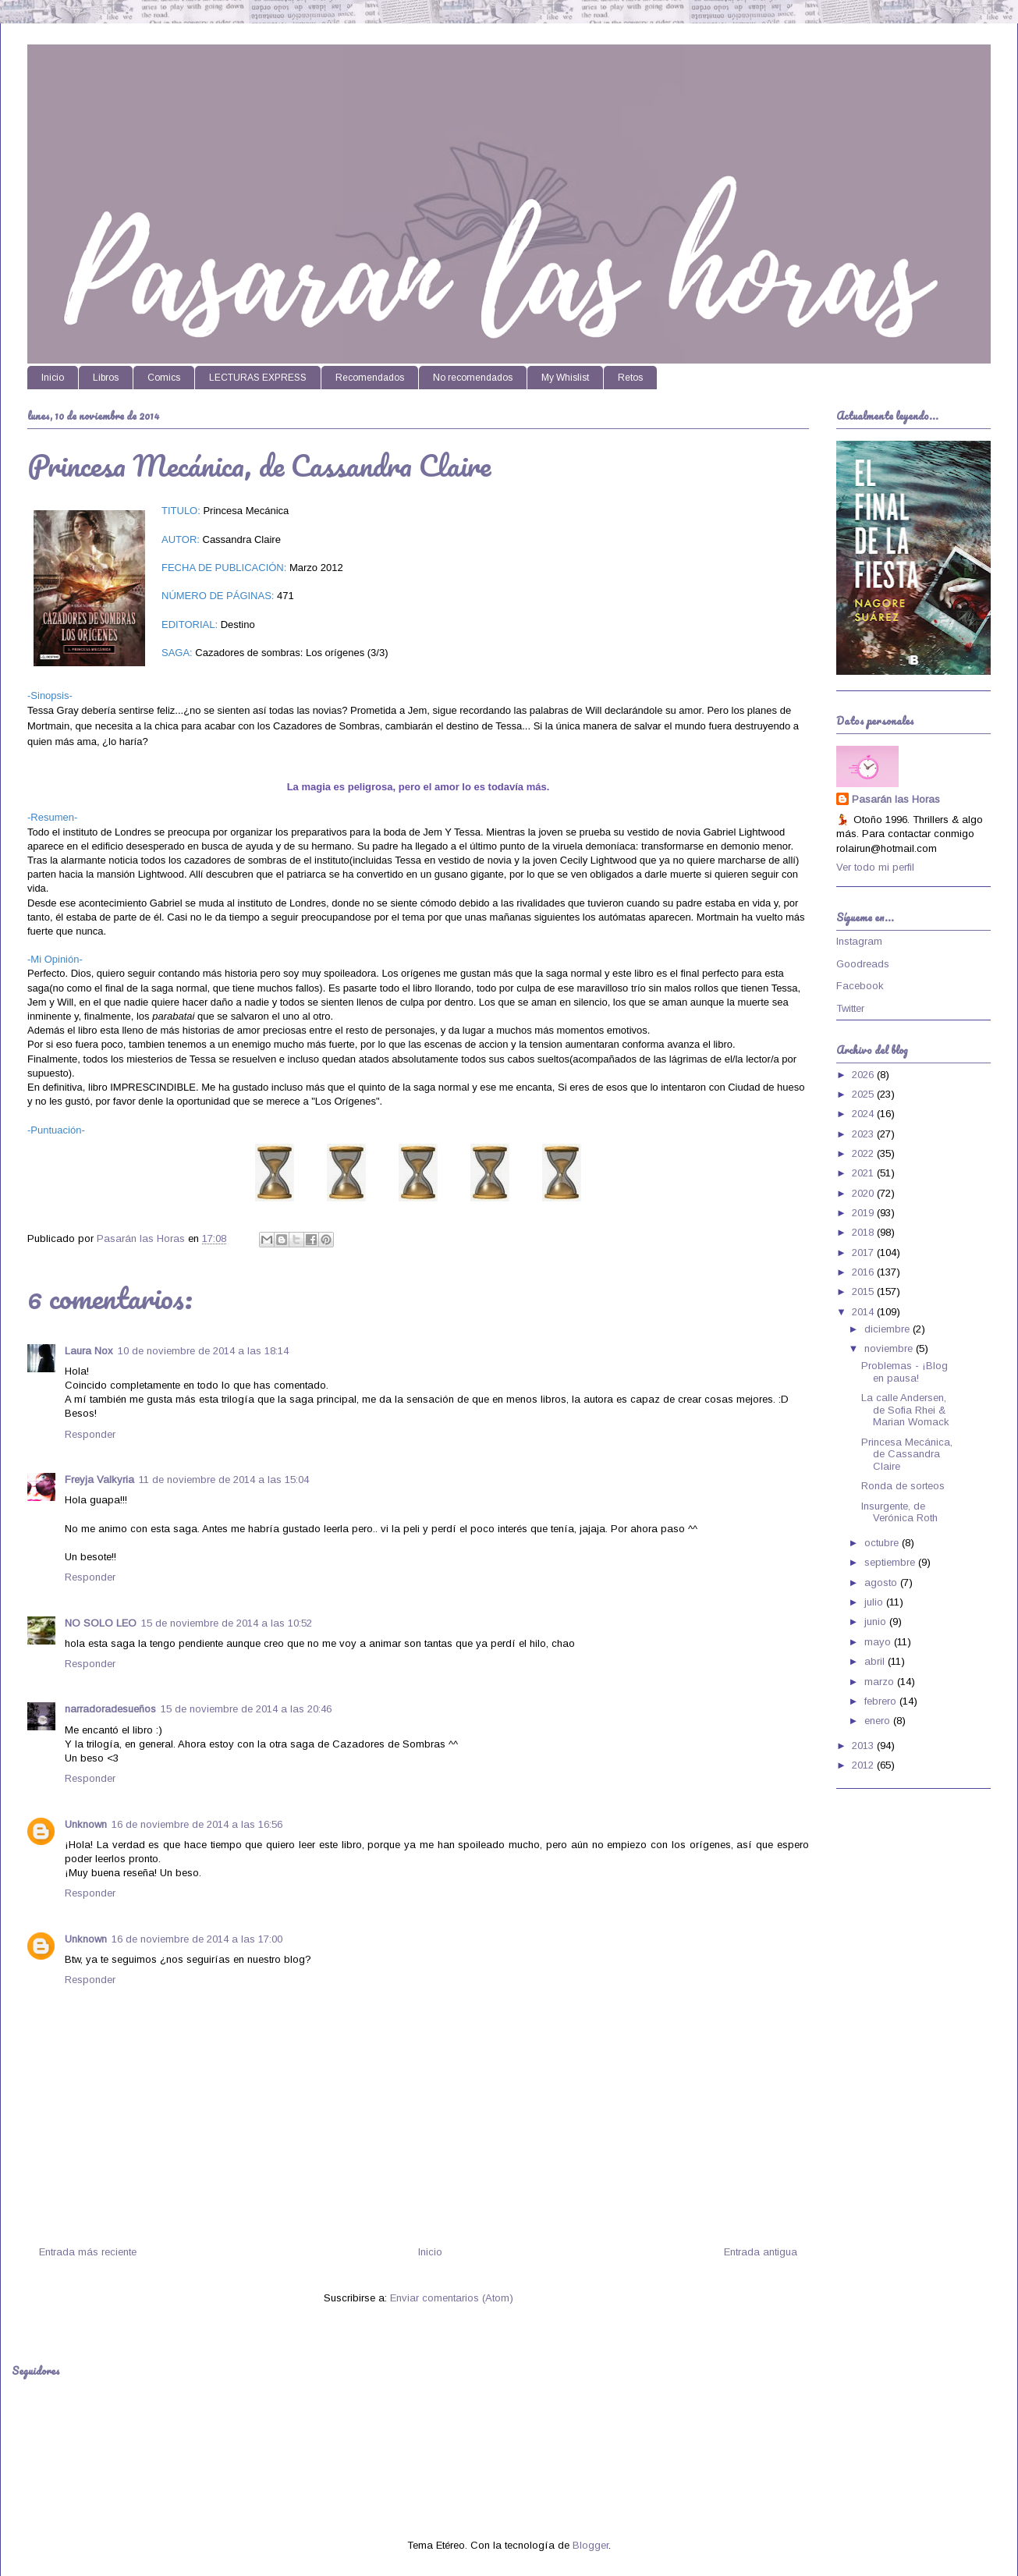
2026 (864, 1074)
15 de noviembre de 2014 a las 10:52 (226, 1623)
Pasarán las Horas (896, 799)
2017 (864, 1252)
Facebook (860, 986)
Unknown (86, 1824)
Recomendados (369, 377)
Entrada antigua (760, 2252)
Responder (90, 1434)
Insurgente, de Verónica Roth (899, 1512)
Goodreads (862, 964)
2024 (864, 1113)
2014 (864, 1312)
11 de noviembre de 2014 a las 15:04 (224, 1479)
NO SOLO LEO (101, 1623)
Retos (630, 377)
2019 (864, 1213)
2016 (864, 1272)
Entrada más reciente (88, 2252)
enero (878, 1720)
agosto (882, 1582)
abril (876, 1661)
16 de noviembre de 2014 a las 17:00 (197, 1939)
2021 (864, 1173)
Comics (163, 377)
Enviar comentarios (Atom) (451, 2298)
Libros (106, 377)
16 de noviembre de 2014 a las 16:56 (197, 1824)
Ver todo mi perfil (875, 867)
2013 (864, 1745)
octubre (883, 1543)
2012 (864, 1765)
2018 (864, 1232)
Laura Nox (89, 1351)
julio (875, 1602)
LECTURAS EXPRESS (258, 377)
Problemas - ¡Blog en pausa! (904, 1372)
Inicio (52, 377)
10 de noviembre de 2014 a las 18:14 (203, 1351)
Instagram (859, 941)
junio (876, 1621)
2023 (864, 1134)
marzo (880, 1681)
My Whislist (565, 377)
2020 (864, 1193)
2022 (864, 1153)
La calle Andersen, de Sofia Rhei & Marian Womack (905, 1410)
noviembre (890, 1348)
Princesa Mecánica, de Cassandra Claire (906, 1454)
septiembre (891, 1562)
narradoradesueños (110, 1709)
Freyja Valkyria (99, 1479)
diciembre (888, 1329)
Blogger (590, 2545)
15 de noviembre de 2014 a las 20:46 (246, 1709)
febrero (881, 1701)
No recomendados (473, 377)
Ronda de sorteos (903, 1486)
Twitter (850, 1008)
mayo (879, 1642)
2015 (864, 1291)
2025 (864, 1094)
